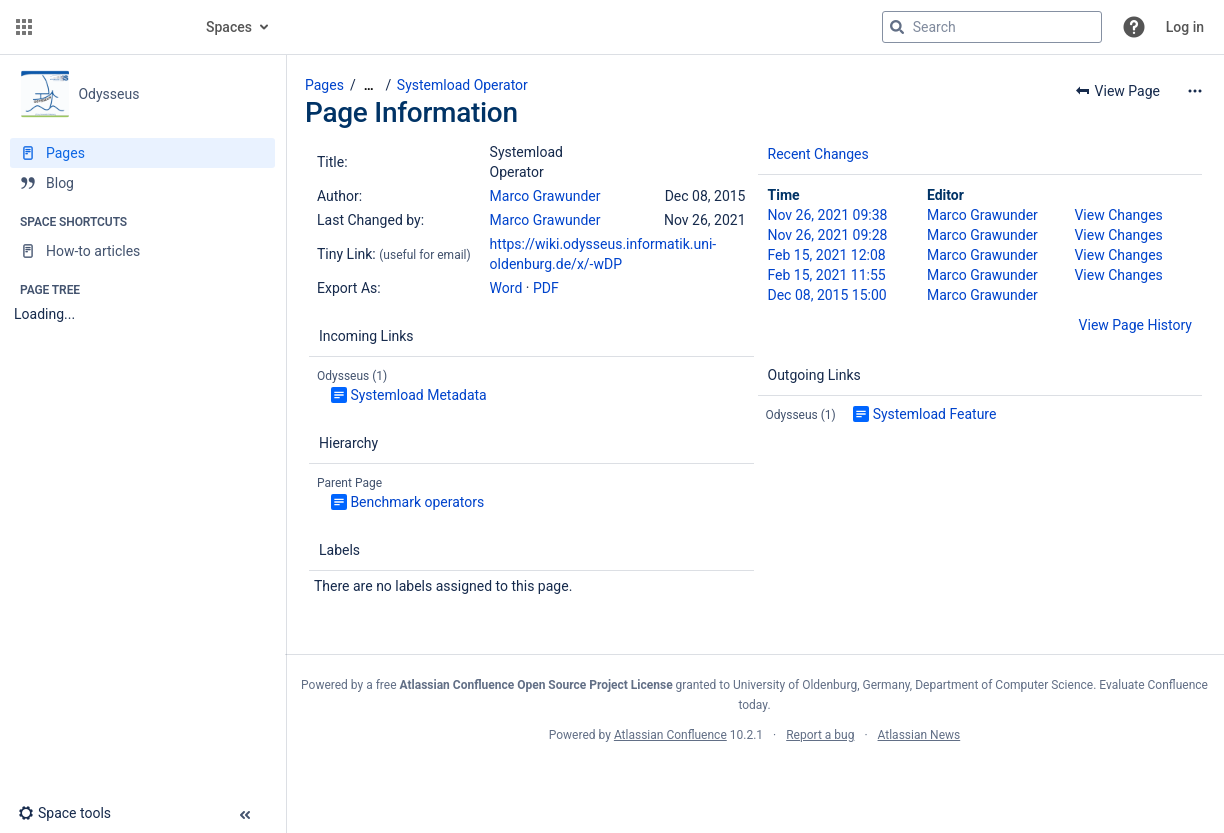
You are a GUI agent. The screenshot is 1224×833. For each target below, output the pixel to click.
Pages (324, 85)
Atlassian (754, 779)
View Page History (1135, 325)
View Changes (1118, 215)
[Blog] (142, 183)
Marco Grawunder (545, 196)
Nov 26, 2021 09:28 (828, 235)
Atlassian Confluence (670, 735)
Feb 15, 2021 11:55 (827, 275)
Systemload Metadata (418, 395)
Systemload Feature (935, 414)
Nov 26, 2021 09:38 (828, 215)
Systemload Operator (462, 85)
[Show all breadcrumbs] (369, 85)
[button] (24, 27)
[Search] (897, 27)
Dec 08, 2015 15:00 (827, 295)
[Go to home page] (112, 27)
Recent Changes (818, 154)
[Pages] (142, 153)
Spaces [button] (229, 27)
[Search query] (992, 27)
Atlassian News (919, 735)
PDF (546, 288)
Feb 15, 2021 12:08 (827, 255)
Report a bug (820, 735)
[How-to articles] (142, 251)
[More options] (1195, 91)
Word (506, 288)
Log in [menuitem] (1185, 27)
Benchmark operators (417, 502)
